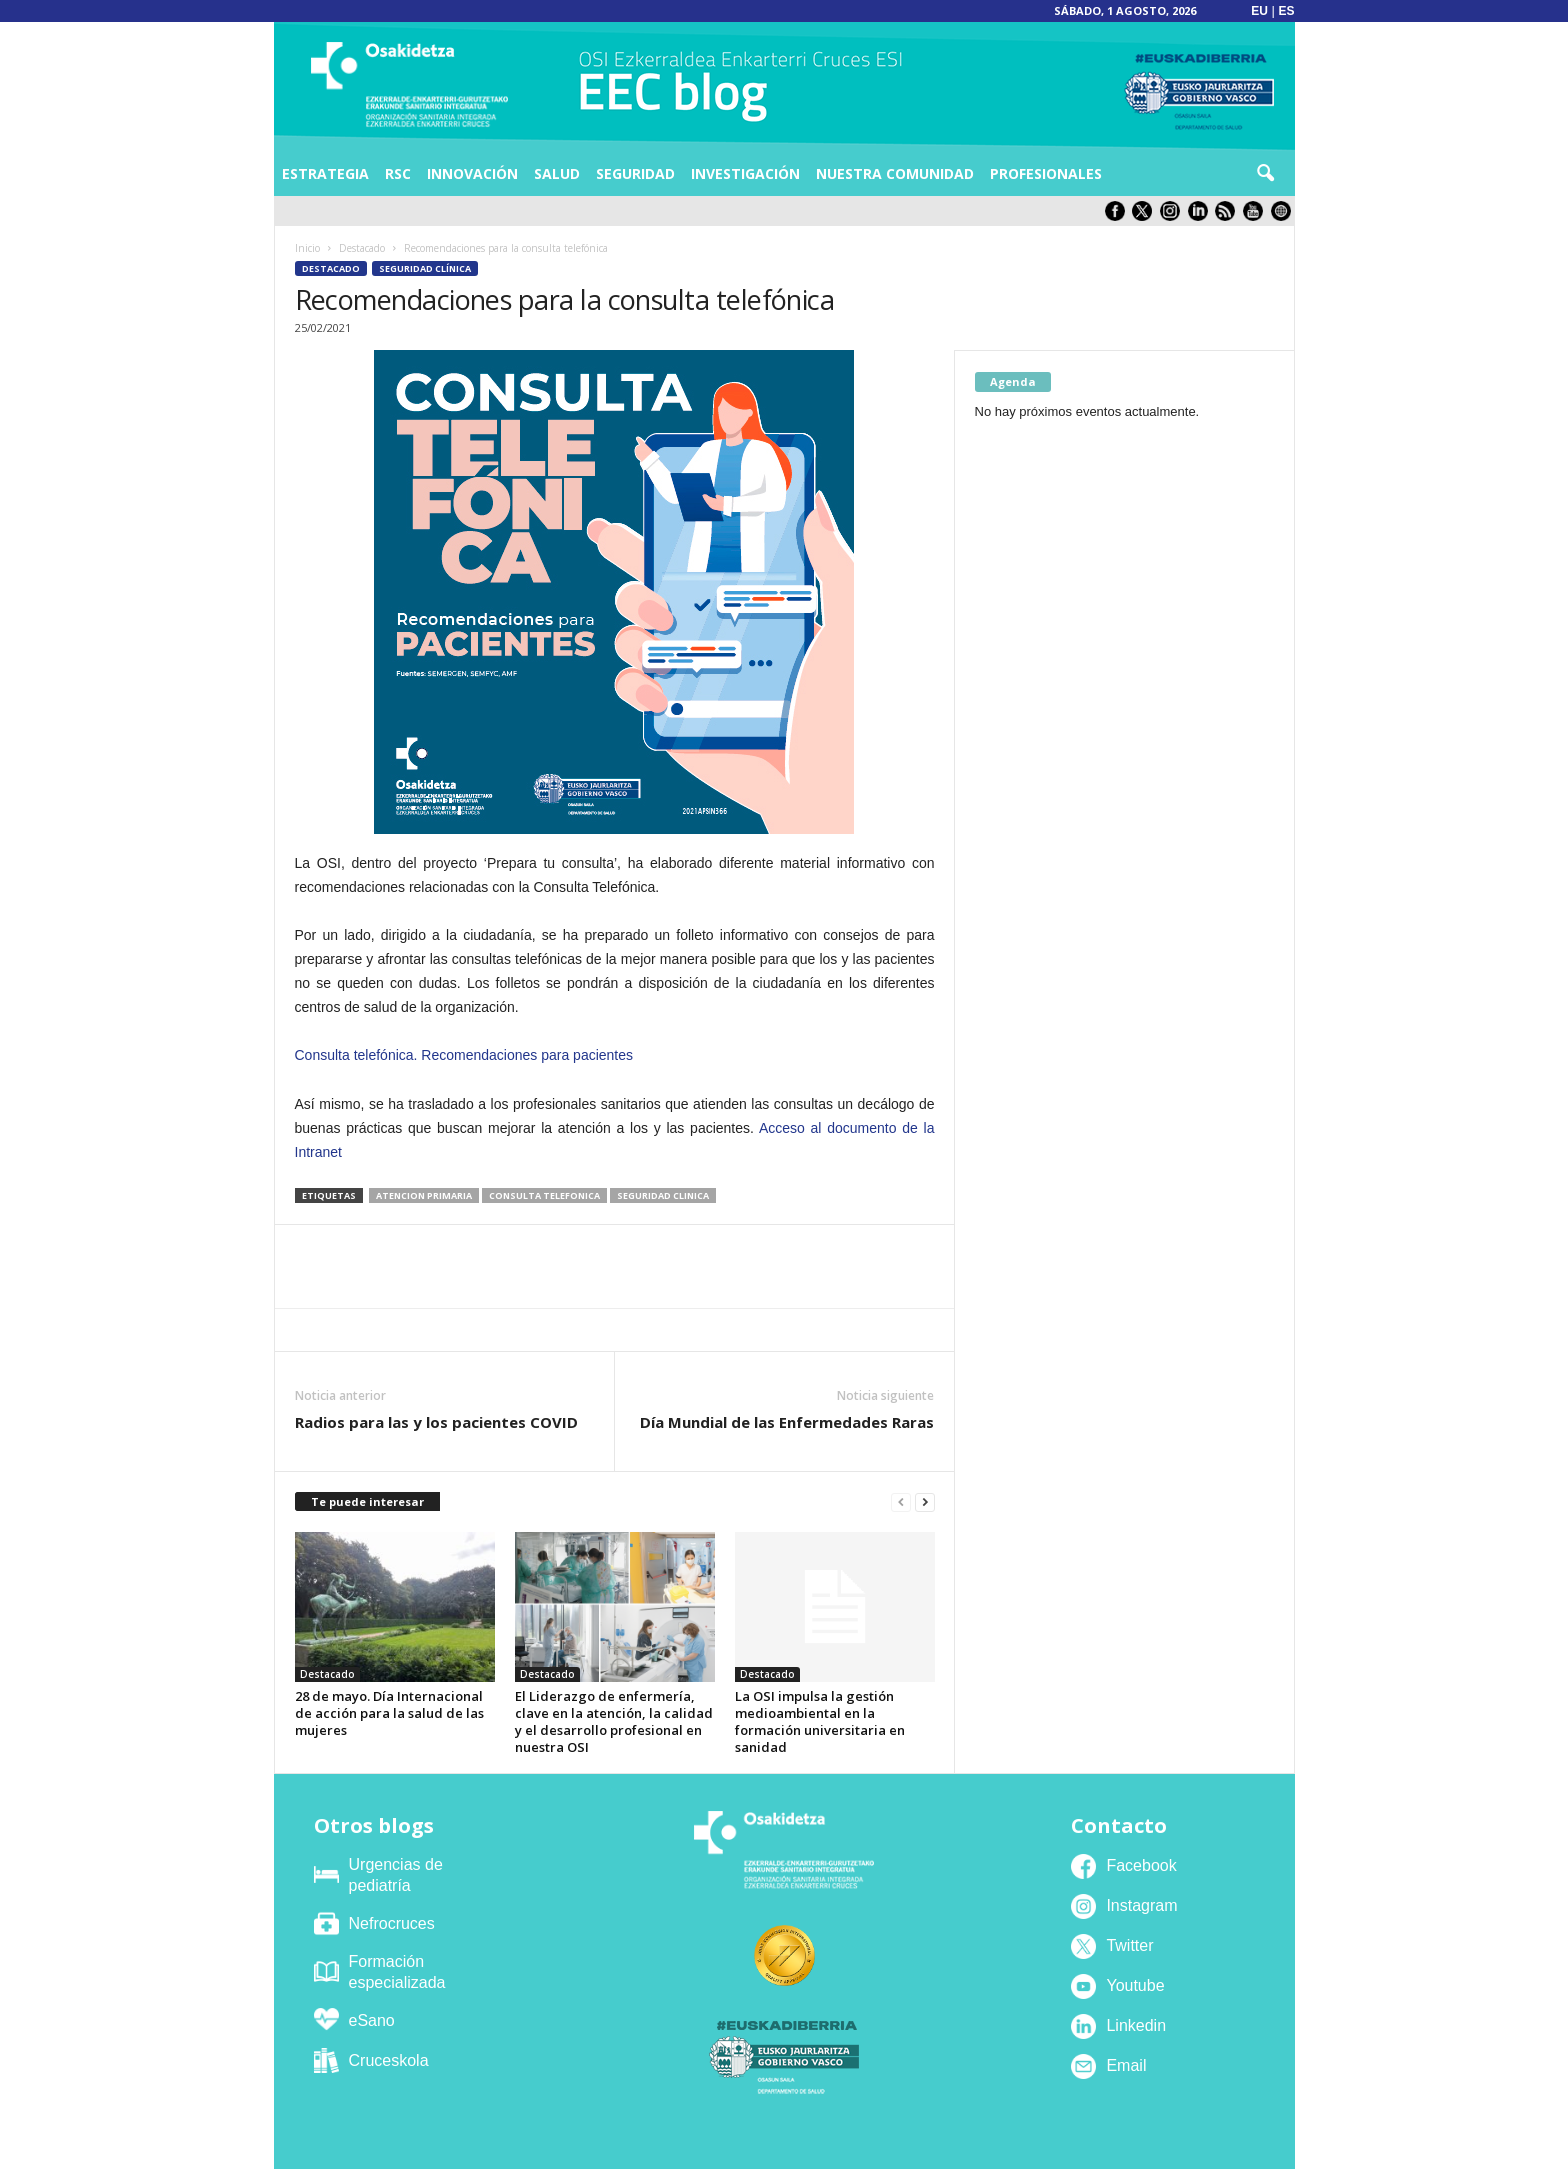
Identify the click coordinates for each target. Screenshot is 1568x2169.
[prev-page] (901, 1502)
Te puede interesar (367, 1501)
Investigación (745, 173)
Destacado (362, 248)
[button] (1265, 174)
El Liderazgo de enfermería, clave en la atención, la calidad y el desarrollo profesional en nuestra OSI (614, 1721)
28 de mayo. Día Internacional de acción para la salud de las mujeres (389, 1713)
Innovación (472, 173)
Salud (557, 173)
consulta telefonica (544, 1195)
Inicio (307, 248)
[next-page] (925, 1502)
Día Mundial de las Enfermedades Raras (787, 1422)
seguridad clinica (663, 1195)
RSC (398, 173)
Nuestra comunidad (895, 173)
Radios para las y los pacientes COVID (436, 1422)
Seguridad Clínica (425, 268)
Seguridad (635, 173)
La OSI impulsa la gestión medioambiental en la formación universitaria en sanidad (820, 1721)
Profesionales (1046, 173)
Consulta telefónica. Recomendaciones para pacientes (464, 1055)
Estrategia (325, 173)
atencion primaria (424, 1195)
